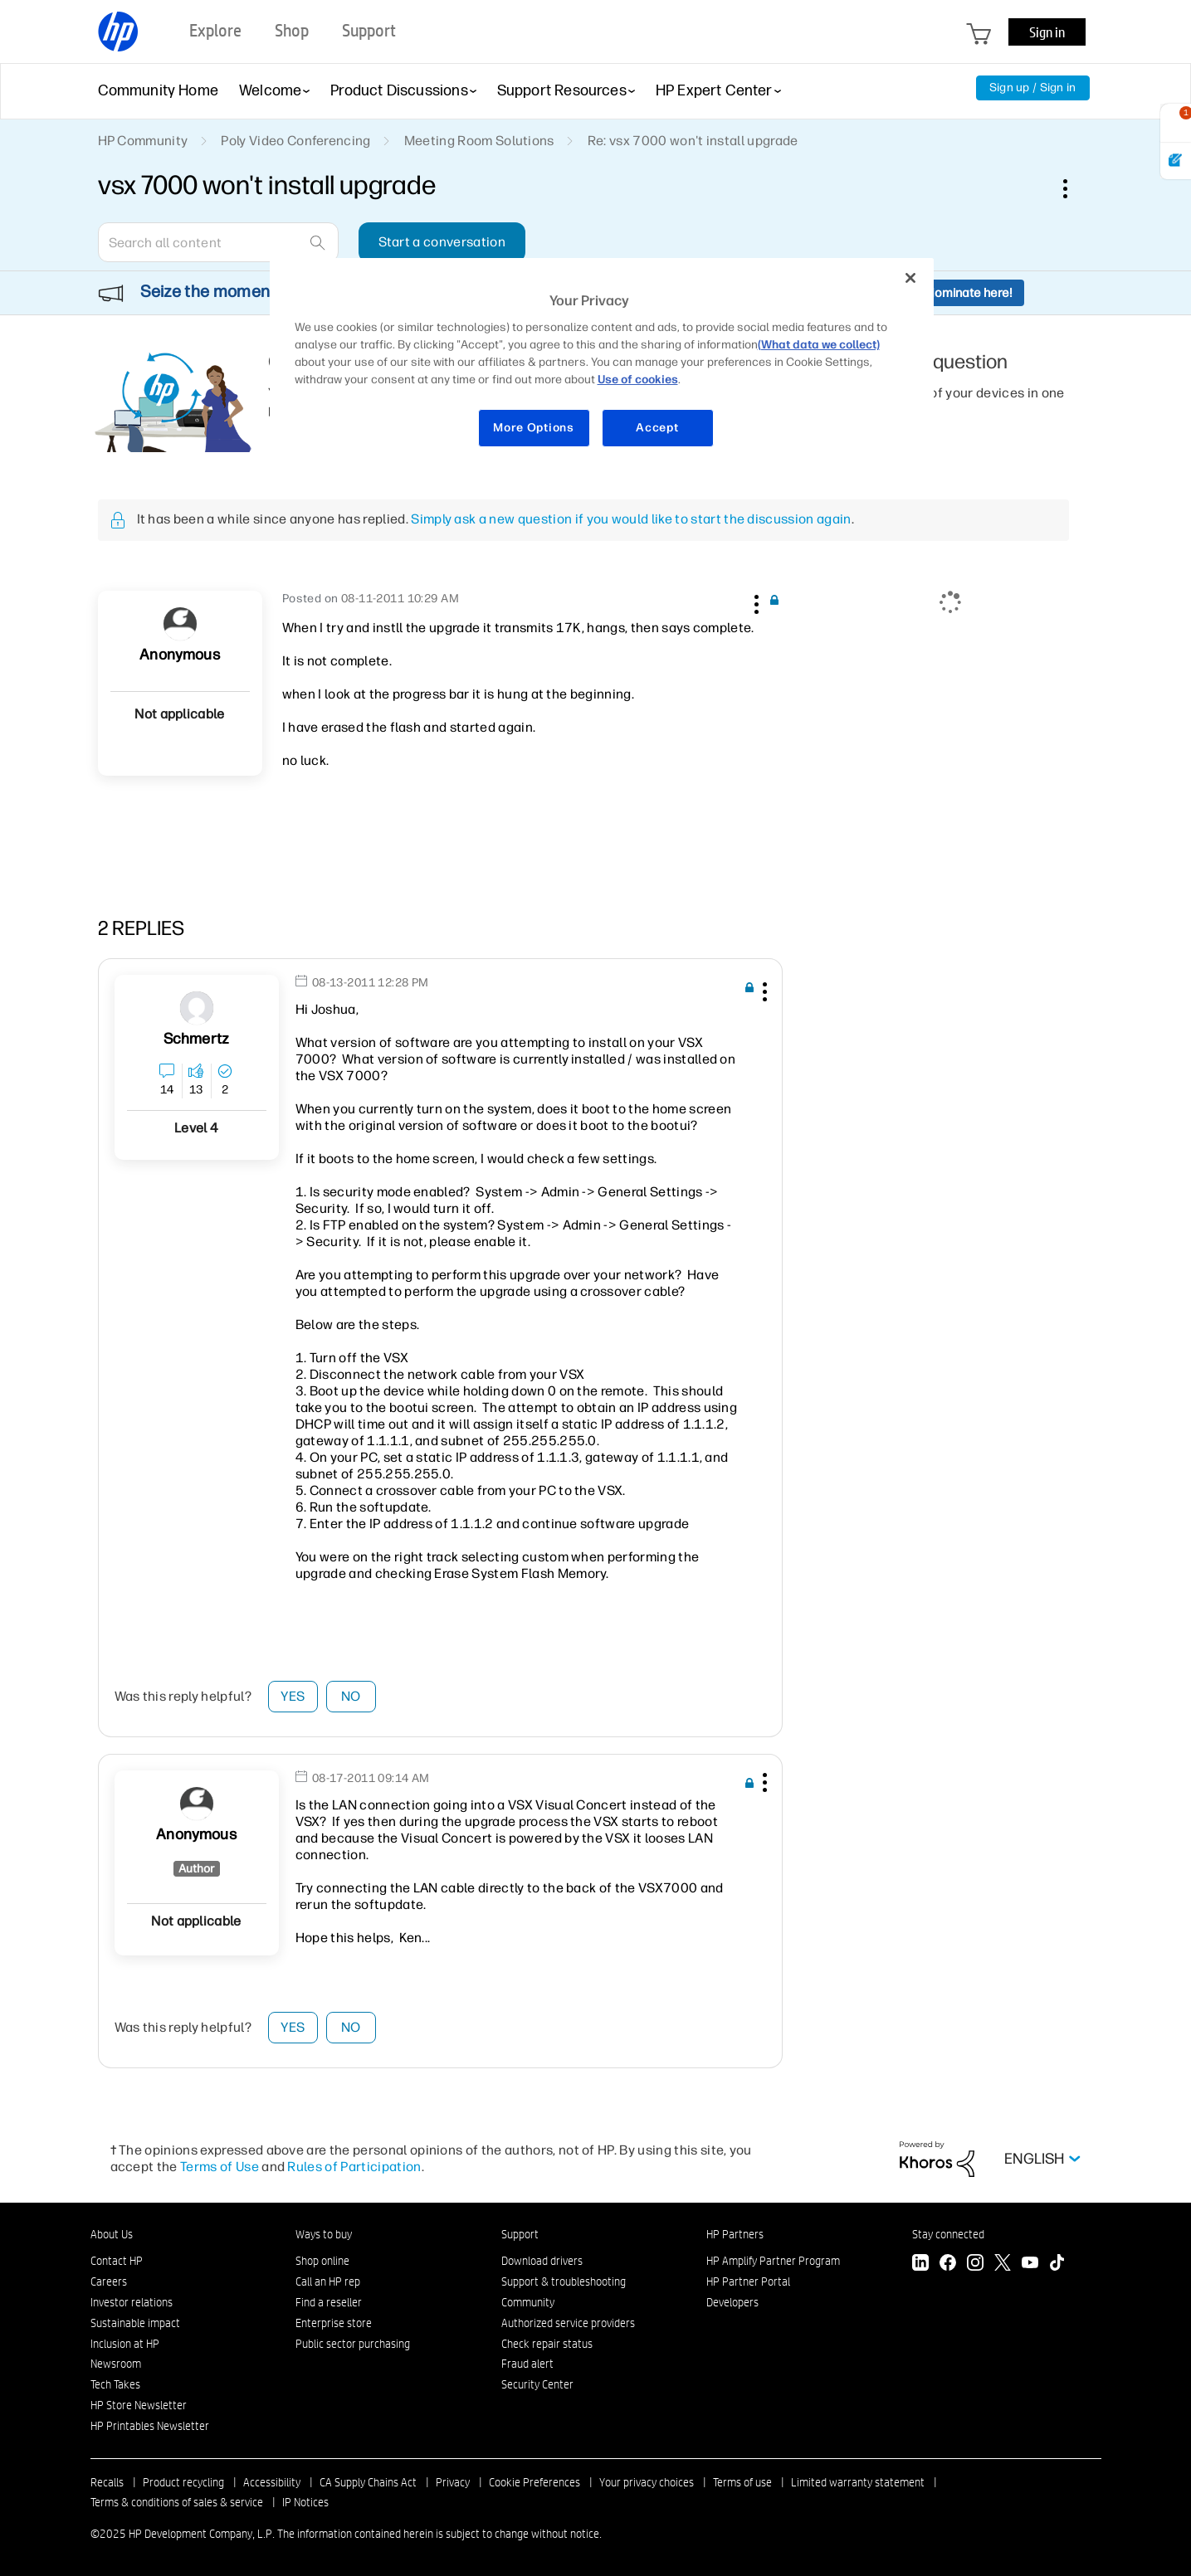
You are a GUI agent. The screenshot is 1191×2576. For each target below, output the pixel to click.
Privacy (453, 2482)
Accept (657, 428)
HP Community (143, 141)
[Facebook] (948, 2264)
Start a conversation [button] (441, 242)
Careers (108, 2281)
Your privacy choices (646, 2482)
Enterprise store (333, 2322)
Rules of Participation (354, 2166)
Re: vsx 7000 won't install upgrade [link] (693, 141)
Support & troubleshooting (563, 2281)
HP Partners (735, 2234)
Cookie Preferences (534, 2482)
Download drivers (542, 2260)
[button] (755, 601)
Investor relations (131, 2302)
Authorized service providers (568, 2322)
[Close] (910, 278)
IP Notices (305, 2502)
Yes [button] (293, 1696)
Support (520, 2234)
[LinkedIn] (920, 2264)
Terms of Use (219, 2166)
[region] (602, 363)
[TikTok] (1057, 2264)
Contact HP (116, 2260)
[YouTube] (1030, 2264)
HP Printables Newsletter (149, 2425)
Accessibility (271, 2482)
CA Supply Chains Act (368, 2482)
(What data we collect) (819, 345)
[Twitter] (1002, 2264)
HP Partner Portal (748, 2281)
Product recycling (183, 2482)
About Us (111, 2234)
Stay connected (948, 2234)
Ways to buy (323, 2234)
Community (527, 2302)
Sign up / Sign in (1032, 87)
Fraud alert (527, 2363)
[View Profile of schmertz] (196, 1039)
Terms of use (742, 2482)
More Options (533, 428)
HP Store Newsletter (138, 2405)
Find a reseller (328, 2302)
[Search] (218, 242)
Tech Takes (115, 2384)
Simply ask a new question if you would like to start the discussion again (631, 519)
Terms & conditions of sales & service (176, 2502)
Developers (732, 2302)
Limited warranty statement (858, 2482)
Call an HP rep (327, 2281)
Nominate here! (969, 292)
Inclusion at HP (124, 2343)
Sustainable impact (135, 2322)
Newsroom (115, 2363)
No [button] (351, 1696)
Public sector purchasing (352, 2343)
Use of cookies (638, 380)
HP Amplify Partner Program (773, 2260)
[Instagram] (975, 2264)
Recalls (107, 2482)
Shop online (322, 2260)
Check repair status (547, 2343)
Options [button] (1074, 188)
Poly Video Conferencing (295, 141)
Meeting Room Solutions (479, 141)
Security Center (537, 2384)
